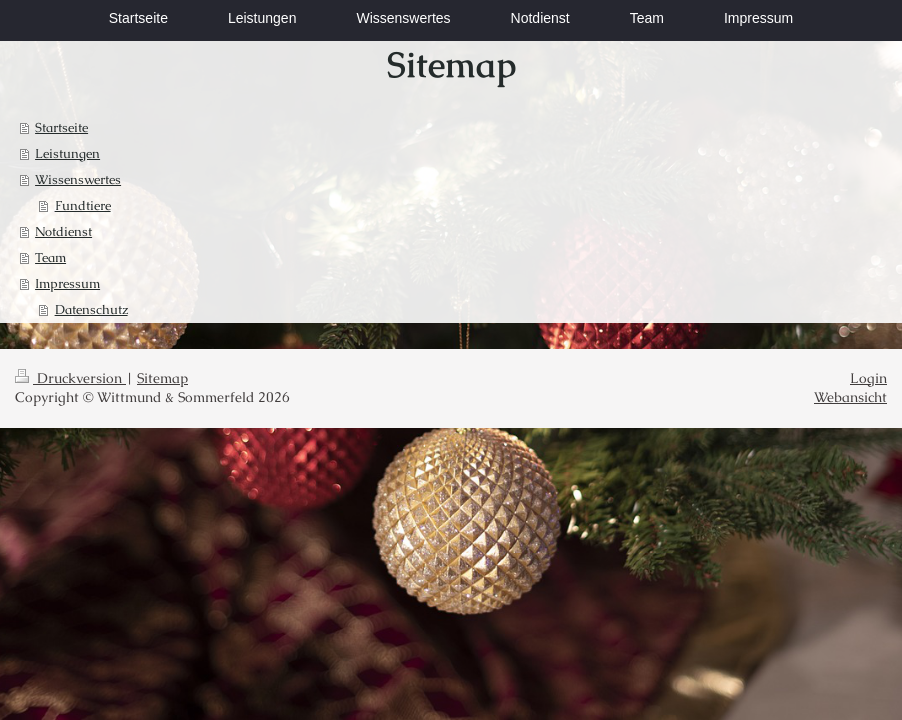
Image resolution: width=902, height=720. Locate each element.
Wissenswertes (78, 179)
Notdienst (63, 231)
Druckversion (70, 378)
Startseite (61, 127)
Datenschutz (91, 309)
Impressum (67, 283)
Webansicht (850, 397)
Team (50, 257)
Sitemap (162, 378)
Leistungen (67, 153)
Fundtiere (83, 205)
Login (868, 378)
